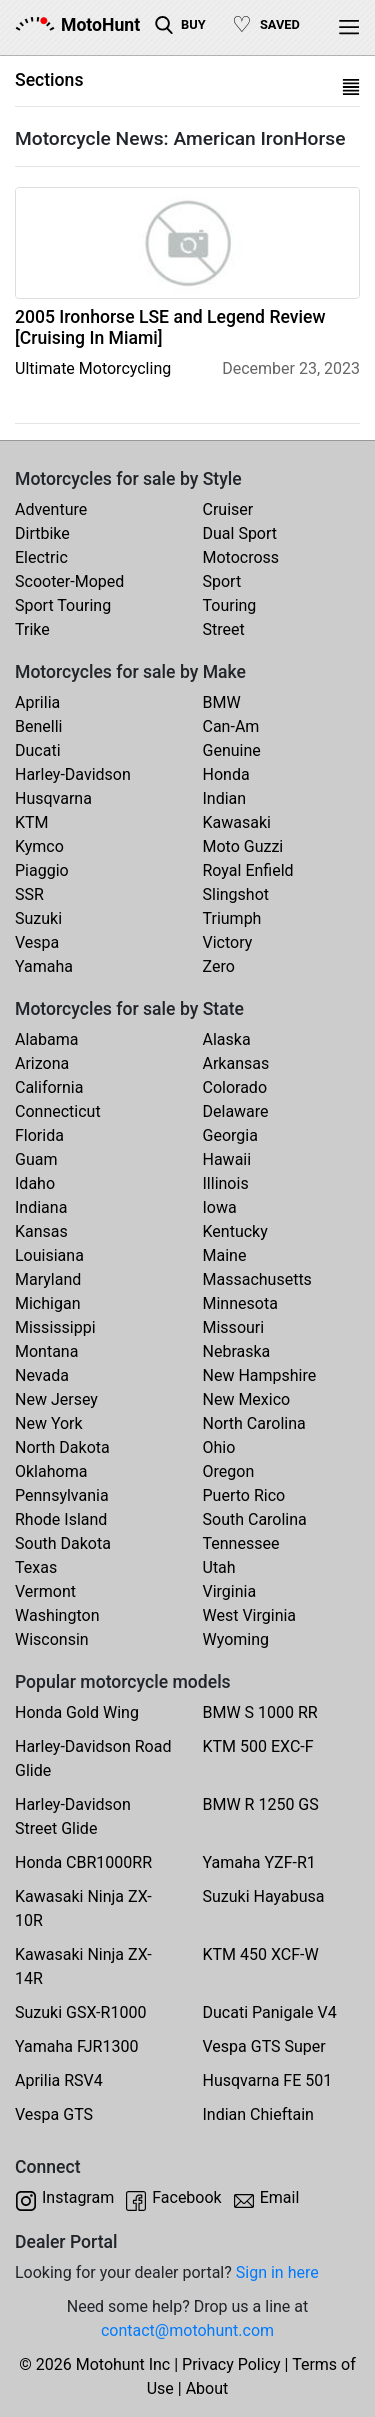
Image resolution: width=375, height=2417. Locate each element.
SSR (29, 894)
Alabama (46, 1039)
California (49, 1087)
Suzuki (38, 918)
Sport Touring (63, 605)
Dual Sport (240, 533)
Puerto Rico (244, 1495)
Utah (219, 1567)
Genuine (232, 750)
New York (49, 1423)
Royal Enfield (248, 870)
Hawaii (227, 1159)
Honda (226, 774)
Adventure (51, 509)
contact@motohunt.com (187, 2330)
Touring (230, 605)
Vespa (37, 942)
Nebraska (237, 1351)
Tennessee (241, 1543)
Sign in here (277, 2272)
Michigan (47, 1303)
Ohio (219, 1447)
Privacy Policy (231, 2364)
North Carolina (254, 1423)
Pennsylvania (62, 1495)
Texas (36, 1567)
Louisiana (49, 1255)
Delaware (236, 1111)
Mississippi (55, 1327)
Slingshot (236, 894)
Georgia (230, 1135)
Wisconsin (52, 1639)
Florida (39, 1135)
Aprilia (37, 702)
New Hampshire (260, 1375)
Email (280, 2197)
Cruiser (228, 509)
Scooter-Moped (69, 581)
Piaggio (42, 870)
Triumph (232, 918)
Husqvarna (53, 798)
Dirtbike (42, 533)
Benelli (38, 726)
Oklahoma (51, 1471)
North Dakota (62, 1447)
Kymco (39, 846)
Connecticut (58, 1111)
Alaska (227, 1039)
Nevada (42, 1375)
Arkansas (236, 1063)
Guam (36, 1159)
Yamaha (44, 966)
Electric (41, 557)
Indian (225, 798)
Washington (57, 1615)
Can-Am (231, 726)
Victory (228, 942)
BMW (222, 702)
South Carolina (255, 1519)
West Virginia (250, 1615)
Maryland (48, 1279)
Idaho (35, 1183)
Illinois (226, 1183)
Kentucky (235, 1231)
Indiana (41, 1207)
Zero (219, 966)
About (207, 2388)
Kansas (41, 1231)
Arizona (42, 1063)
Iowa (220, 1207)
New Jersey (56, 1399)
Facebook (186, 2197)
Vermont (45, 1591)
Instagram (78, 2197)
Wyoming (236, 1639)
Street (224, 629)
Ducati (38, 750)
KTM (32, 822)
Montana (46, 1351)
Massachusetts (257, 1279)
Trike (32, 629)
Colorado (235, 1087)
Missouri (234, 1327)
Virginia (230, 1591)
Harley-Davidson (73, 774)
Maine (225, 1255)
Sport (222, 581)
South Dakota (63, 1543)
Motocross (241, 557)
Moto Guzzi (243, 846)
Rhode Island (61, 1519)
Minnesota (240, 1303)
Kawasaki (237, 822)
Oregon (229, 1471)
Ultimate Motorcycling (93, 368)
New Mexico (247, 1399)
